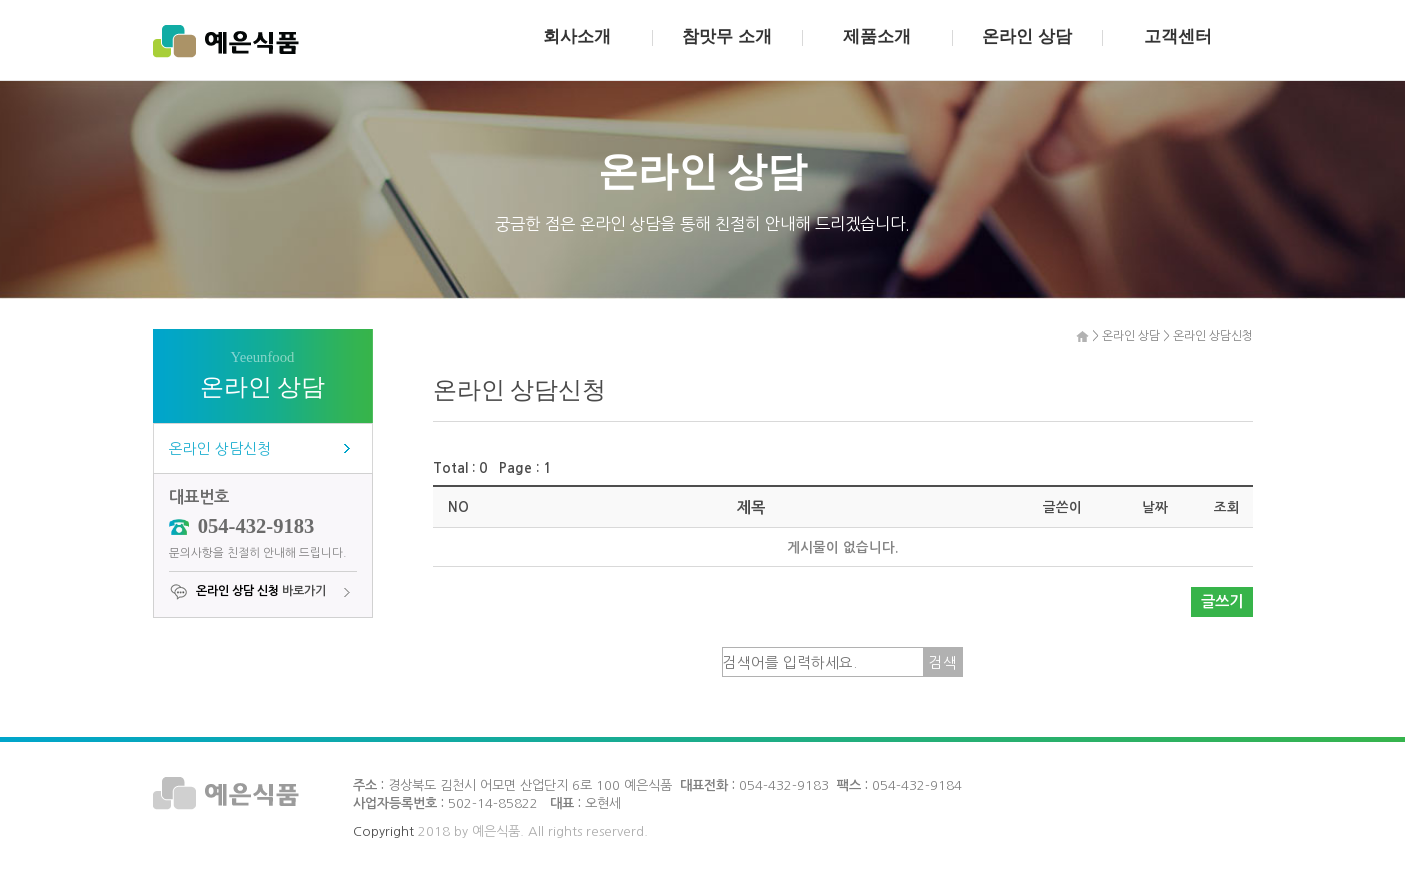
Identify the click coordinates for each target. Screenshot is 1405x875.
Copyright (383, 831)
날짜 (1155, 507)
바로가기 (247, 591)
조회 (1227, 507)
